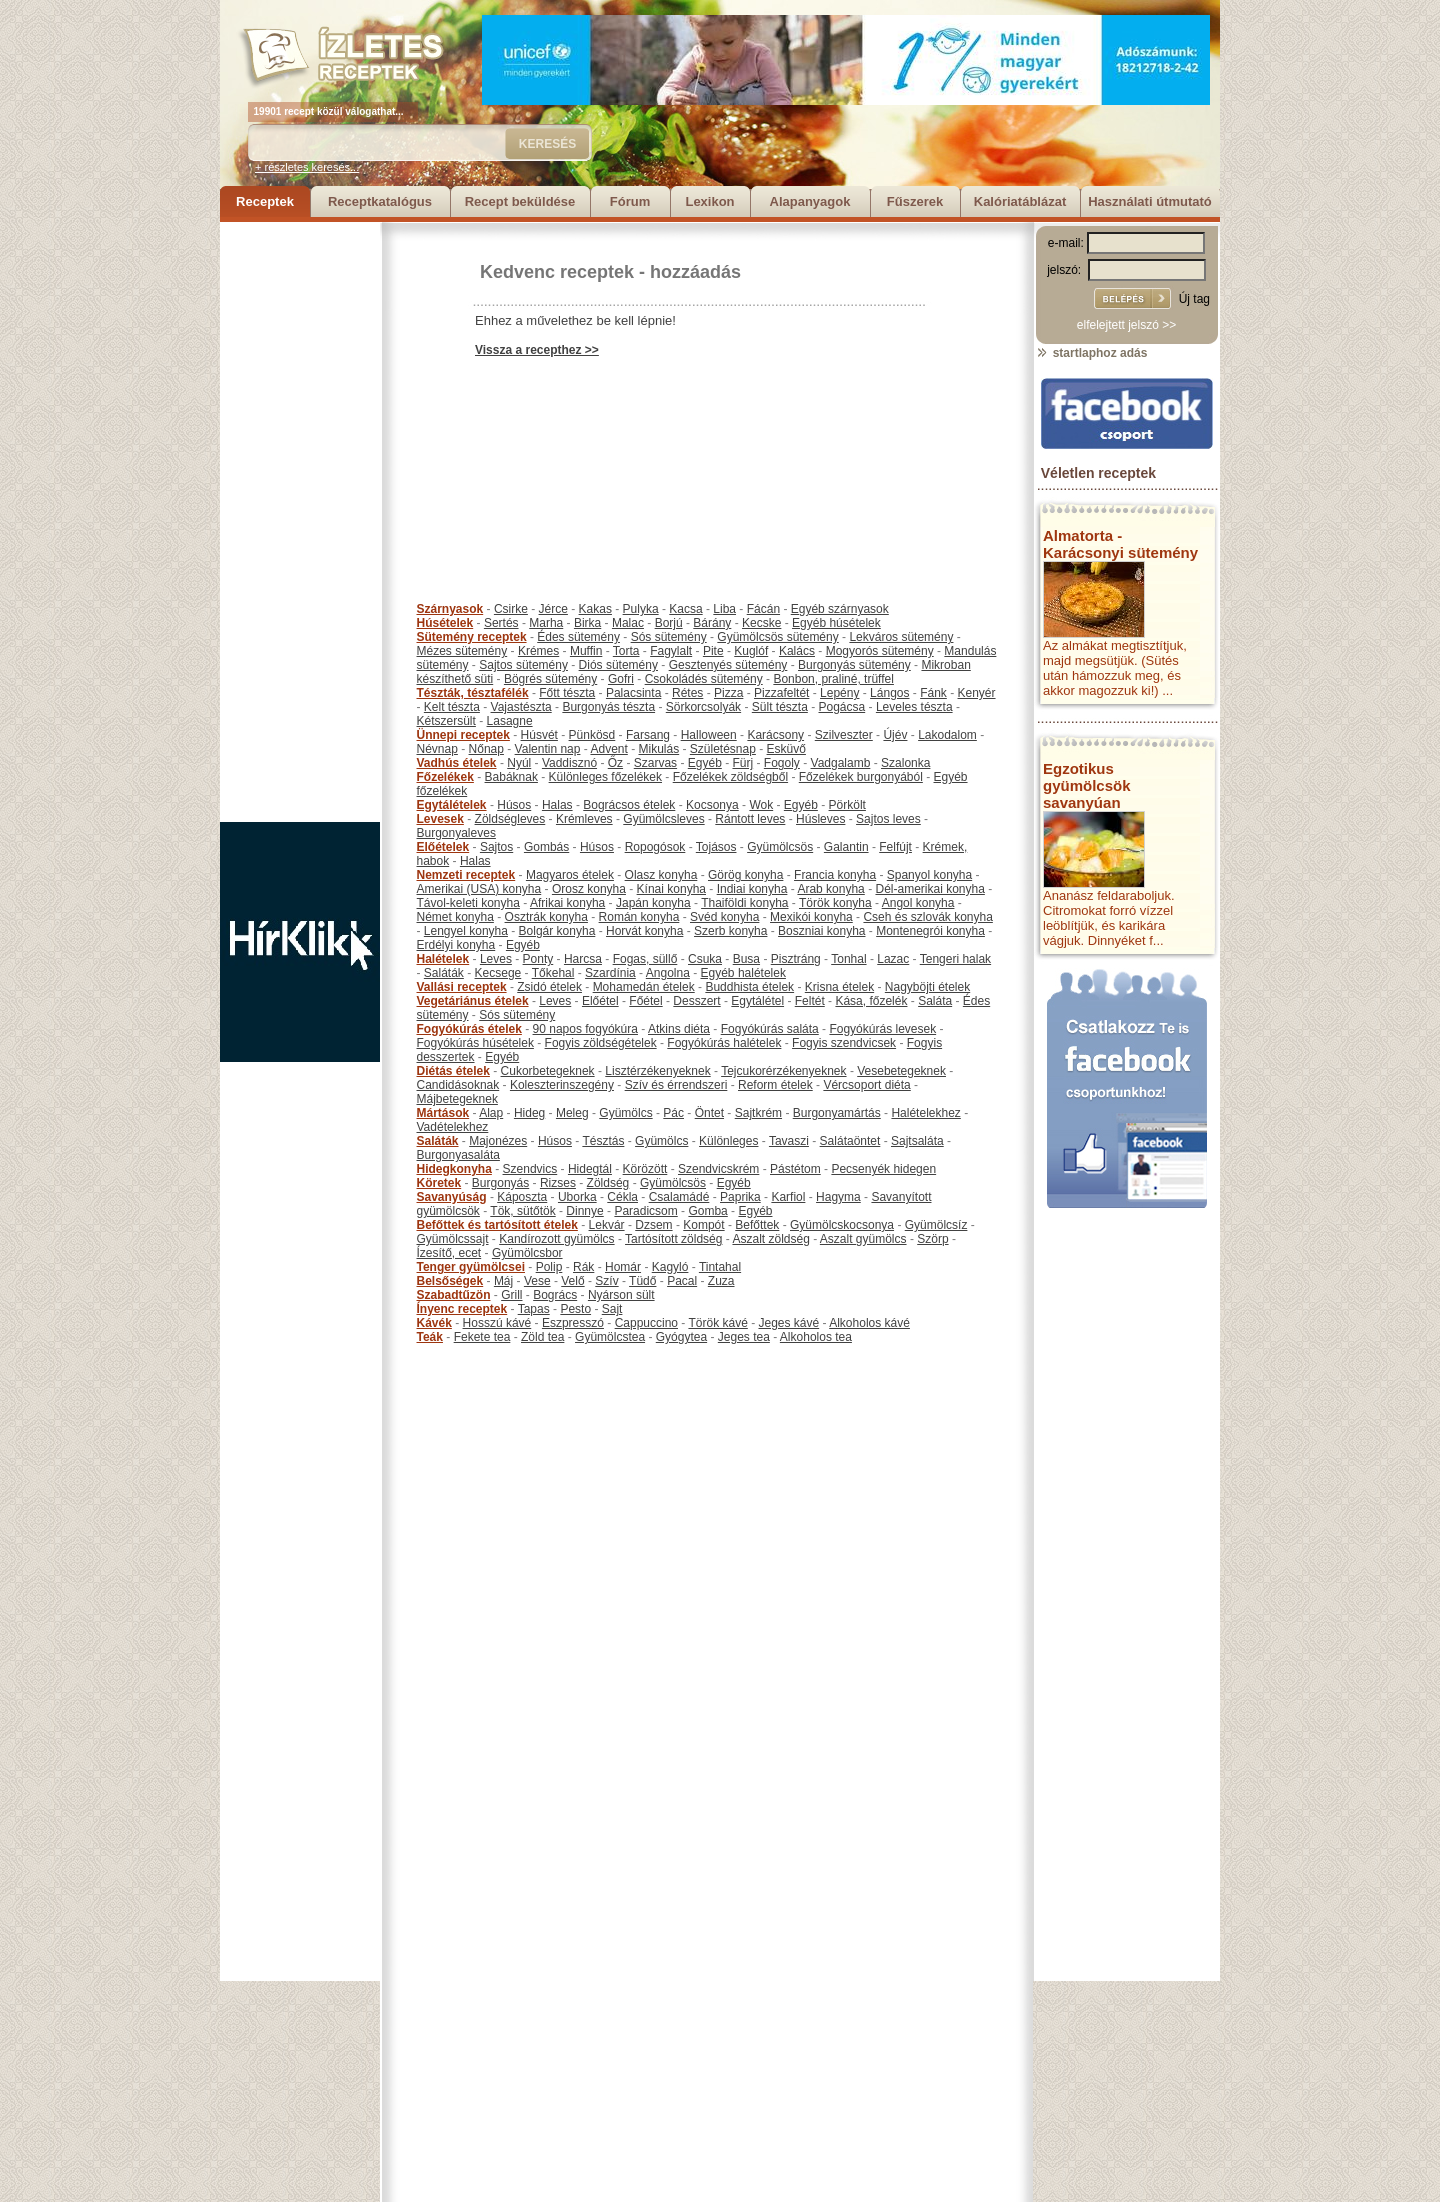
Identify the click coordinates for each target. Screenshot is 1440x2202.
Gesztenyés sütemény (728, 665)
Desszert (696, 1001)
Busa (746, 959)
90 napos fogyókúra (585, 1029)
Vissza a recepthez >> (537, 350)
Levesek (440, 819)
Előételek (443, 847)
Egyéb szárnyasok (840, 609)
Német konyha (455, 917)
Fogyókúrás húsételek (475, 1043)
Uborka (577, 1197)
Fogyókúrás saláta (770, 1029)
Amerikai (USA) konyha (479, 889)
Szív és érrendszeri (676, 1085)
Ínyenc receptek (462, 1309)
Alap (491, 1113)
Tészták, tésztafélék (473, 693)
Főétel (645, 1001)
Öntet (709, 1113)
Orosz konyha (589, 889)
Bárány (712, 623)
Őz (615, 763)
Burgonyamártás (837, 1113)
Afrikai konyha (567, 903)
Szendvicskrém (718, 1169)
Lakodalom (947, 735)
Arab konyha (830, 889)
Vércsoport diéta (866, 1085)
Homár (623, 1267)
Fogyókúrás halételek (724, 1043)
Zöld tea (542, 1337)
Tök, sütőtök (522, 1211)
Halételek (443, 959)
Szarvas (655, 763)
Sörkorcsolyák (703, 707)
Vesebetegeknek (901, 1071)
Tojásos (716, 847)
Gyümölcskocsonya (842, 1225)
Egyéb (705, 763)
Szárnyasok (450, 609)
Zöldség (608, 1183)
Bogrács (555, 1295)
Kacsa (685, 609)
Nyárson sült (621, 1295)
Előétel (600, 1001)
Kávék (434, 1323)
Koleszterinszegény (562, 1085)
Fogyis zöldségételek (601, 1043)
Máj (503, 1281)
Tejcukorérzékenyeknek (783, 1071)
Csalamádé (679, 1197)
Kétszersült (446, 721)
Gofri (621, 679)
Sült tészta (780, 707)
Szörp (932, 1239)
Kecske (761, 623)
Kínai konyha (671, 889)
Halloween (709, 735)
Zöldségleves (510, 819)
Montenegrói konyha (930, 931)
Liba (724, 609)
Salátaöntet (850, 1141)
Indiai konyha (752, 889)
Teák (430, 1337)
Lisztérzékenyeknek (657, 1071)
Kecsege (498, 973)
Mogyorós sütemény (880, 651)
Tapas (534, 1309)
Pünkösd (592, 735)
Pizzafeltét (781, 693)
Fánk (933, 693)
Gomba (707, 1211)
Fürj (742, 763)
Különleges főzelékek (605, 777)
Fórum (630, 201)
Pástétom (795, 1169)
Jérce (553, 609)
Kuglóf (751, 651)
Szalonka (905, 763)
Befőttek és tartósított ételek (497, 1225)
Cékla (622, 1197)
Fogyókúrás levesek (882, 1029)
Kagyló (670, 1267)
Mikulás (658, 749)
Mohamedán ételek (644, 987)
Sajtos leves (888, 819)
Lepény (839, 693)
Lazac (893, 959)
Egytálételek (452, 805)
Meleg (572, 1113)
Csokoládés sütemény (704, 679)
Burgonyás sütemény (854, 665)
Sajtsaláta (917, 1141)
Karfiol (788, 1197)
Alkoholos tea (816, 1337)
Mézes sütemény (462, 651)
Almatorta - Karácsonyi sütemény (1120, 544)
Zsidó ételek (549, 987)
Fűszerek (915, 201)
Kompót (703, 1225)
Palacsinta (633, 693)
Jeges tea (744, 1337)
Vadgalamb (841, 763)
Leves (496, 959)
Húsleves (820, 819)
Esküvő (786, 749)
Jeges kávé (788, 1323)
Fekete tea (482, 1337)
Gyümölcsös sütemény (777, 637)
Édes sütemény (578, 637)
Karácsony (775, 735)
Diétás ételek (453, 1071)
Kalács (797, 651)
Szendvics (530, 1169)
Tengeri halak (955, 959)
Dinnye (584, 1211)
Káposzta (522, 1197)
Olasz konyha (661, 875)
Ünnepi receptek (463, 735)
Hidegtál (590, 1169)
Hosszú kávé (497, 1323)
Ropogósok (655, 847)
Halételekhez (925, 1113)
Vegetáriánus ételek (473, 1001)
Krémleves (584, 819)
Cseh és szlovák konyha (927, 917)
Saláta (935, 1001)
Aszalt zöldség (770, 1239)
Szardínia (610, 973)
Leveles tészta (914, 707)
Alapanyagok (810, 201)
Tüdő (642, 1281)
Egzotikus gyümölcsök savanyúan (1087, 785)
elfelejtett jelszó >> (1126, 325)
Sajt (612, 1309)
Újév (895, 735)
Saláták (444, 973)
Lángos (889, 693)
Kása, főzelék (871, 1001)
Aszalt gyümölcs (863, 1239)
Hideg (529, 1113)
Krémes (538, 651)
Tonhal (848, 959)
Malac (628, 623)
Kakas (595, 609)
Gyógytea (681, 1337)
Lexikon (709, 201)
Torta (626, 651)
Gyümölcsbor (527, 1253)
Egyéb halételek (743, 973)
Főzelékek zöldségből (730, 777)
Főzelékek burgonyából (861, 777)
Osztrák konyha (546, 917)
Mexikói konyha (811, 917)
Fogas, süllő (645, 959)
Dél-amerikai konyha (929, 889)
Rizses (558, 1183)
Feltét (810, 1001)
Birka (587, 623)
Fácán (763, 609)
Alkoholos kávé (869, 1323)
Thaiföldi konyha (744, 903)
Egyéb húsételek (836, 623)
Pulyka (641, 609)
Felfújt (895, 847)
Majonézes (498, 1141)
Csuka (705, 959)
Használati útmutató (1150, 201)
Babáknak (511, 777)
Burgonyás (500, 1183)
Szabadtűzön (454, 1295)
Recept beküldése (520, 201)
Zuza (721, 1281)
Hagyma (838, 1197)
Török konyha (835, 903)
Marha (546, 623)
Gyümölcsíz (936, 1225)
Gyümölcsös (780, 847)
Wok (761, 805)
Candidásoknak (458, 1085)
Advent (608, 749)
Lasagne (510, 721)
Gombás (546, 847)
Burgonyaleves (456, 833)
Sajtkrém (758, 1113)
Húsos (514, 805)
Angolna (668, 973)
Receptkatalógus (380, 201)
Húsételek (445, 623)
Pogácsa (842, 707)
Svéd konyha (724, 917)
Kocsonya (712, 805)
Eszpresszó (573, 1323)
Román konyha (639, 917)
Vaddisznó (569, 763)
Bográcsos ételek (629, 805)
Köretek (439, 1183)
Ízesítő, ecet (449, 1253)
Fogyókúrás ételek (469, 1029)
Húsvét (539, 735)
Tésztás (603, 1141)
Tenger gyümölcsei (471, 1267)
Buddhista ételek (749, 987)
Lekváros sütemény (901, 637)
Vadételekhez (453, 1127)
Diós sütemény (618, 665)
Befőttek (757, 1225)
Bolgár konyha (557, 931)
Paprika (740, 1197)
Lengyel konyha (466, 931)
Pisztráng (796, 959)
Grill (511, 1295)
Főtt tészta (567, 693)
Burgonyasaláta (458, 1155)
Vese (537, 1281)
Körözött (645, 1169)
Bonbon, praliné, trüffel (833, 679)
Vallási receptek (462, 987)
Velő (572, 1281)
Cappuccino (646, 1323)
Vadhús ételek (457, 763)
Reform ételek (775, 1085)
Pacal (682, 1281)
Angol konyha (918, 903)
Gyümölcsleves (663, 819)
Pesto (575, 1309)
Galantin (846, 847)
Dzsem (653, 1225)
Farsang (648, 735)
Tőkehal (553, 973)
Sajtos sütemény (523, 665)
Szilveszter (844, 735)
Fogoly (782, 763)
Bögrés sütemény (550, 679)
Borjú (669, 623)
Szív (606, 1281)
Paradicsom (645, 1211)
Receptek (265, 201)
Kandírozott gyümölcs (556, 1239)
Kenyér (977, 693)
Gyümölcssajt (453, 1239)
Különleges (728, 1141)
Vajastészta (521, 707)
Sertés (501, 623)
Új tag (1194, 299)
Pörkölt (847, 805)
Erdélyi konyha (456, 945)
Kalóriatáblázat (1020, 201)
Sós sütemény (669, 637)
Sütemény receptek (472, 637)
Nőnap (486, 749)
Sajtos (496, 847)
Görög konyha (745, 875)
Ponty (538, 959)
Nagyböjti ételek (927, 987)
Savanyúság (452, 1197)
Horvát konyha (644, 931)
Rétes (687, 693)
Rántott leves (750, 819)
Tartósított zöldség (673, 1239)
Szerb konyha (730, 931)
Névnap (437, 749)
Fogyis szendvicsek (844, 1043)
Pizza (728, 693)
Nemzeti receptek (466, 875)
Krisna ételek (839, 987)
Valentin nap (548, 749)
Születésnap (723, 749)
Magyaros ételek (570, 875)
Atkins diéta (679, 1029)
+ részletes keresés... (307, 167)
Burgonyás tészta (608, 707)
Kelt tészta (452, 707)
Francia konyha (835, 875)
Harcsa (583, 959)
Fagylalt (671, 651)
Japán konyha (653, 903)
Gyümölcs (625, 1113)
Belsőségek (450, 1281)
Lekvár (607, 1225)
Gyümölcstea (610, 1337)
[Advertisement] (300, 522)
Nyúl (519, 763)
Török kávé (717, 1323)
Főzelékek (445, 777)
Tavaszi (789, 1141)
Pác (673, 1113)
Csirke (511, 609)
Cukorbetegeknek (548, 1071)
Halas (557, 805)
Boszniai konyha (821, 931)
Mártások (443, 1113)
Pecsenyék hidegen (883, 1169)
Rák (583, 1267)
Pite (713, 651)
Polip (549, 1267)
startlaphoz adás (1091, 353)
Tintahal (720, 1267)
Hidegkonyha (454, 1169)
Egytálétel (757, 1001)
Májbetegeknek (457, 1099)
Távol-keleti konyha (468, 903)
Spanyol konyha (929, 875)
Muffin (586, 651)
